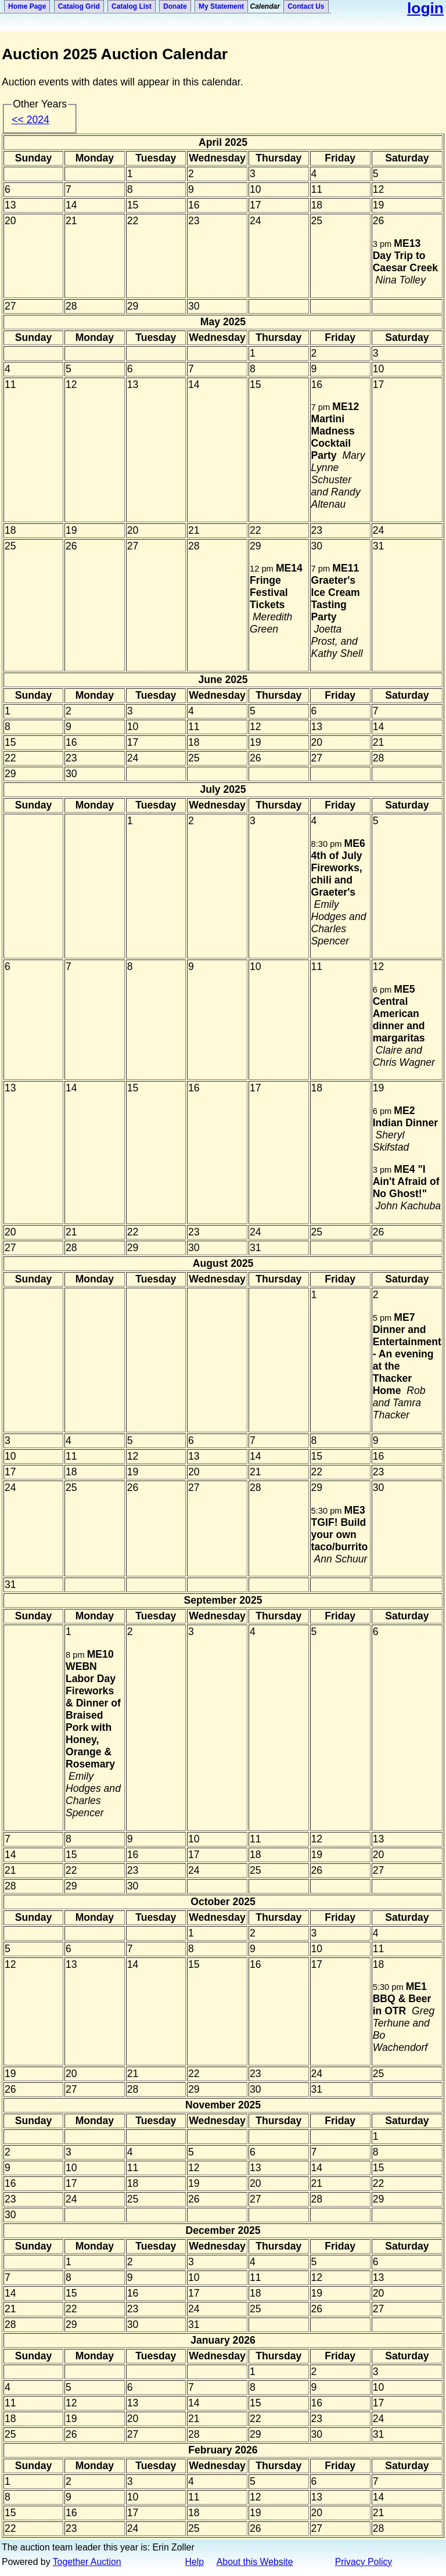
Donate (175, 6)
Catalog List (132, 6)
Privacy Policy (364, 2562)
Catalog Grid (79, 6)
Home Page (27, 6)
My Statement (221, 6)
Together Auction (87, 2562)
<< (30, 119)
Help (194, 2562)
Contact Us (305, 6)
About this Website (255, 2562)
